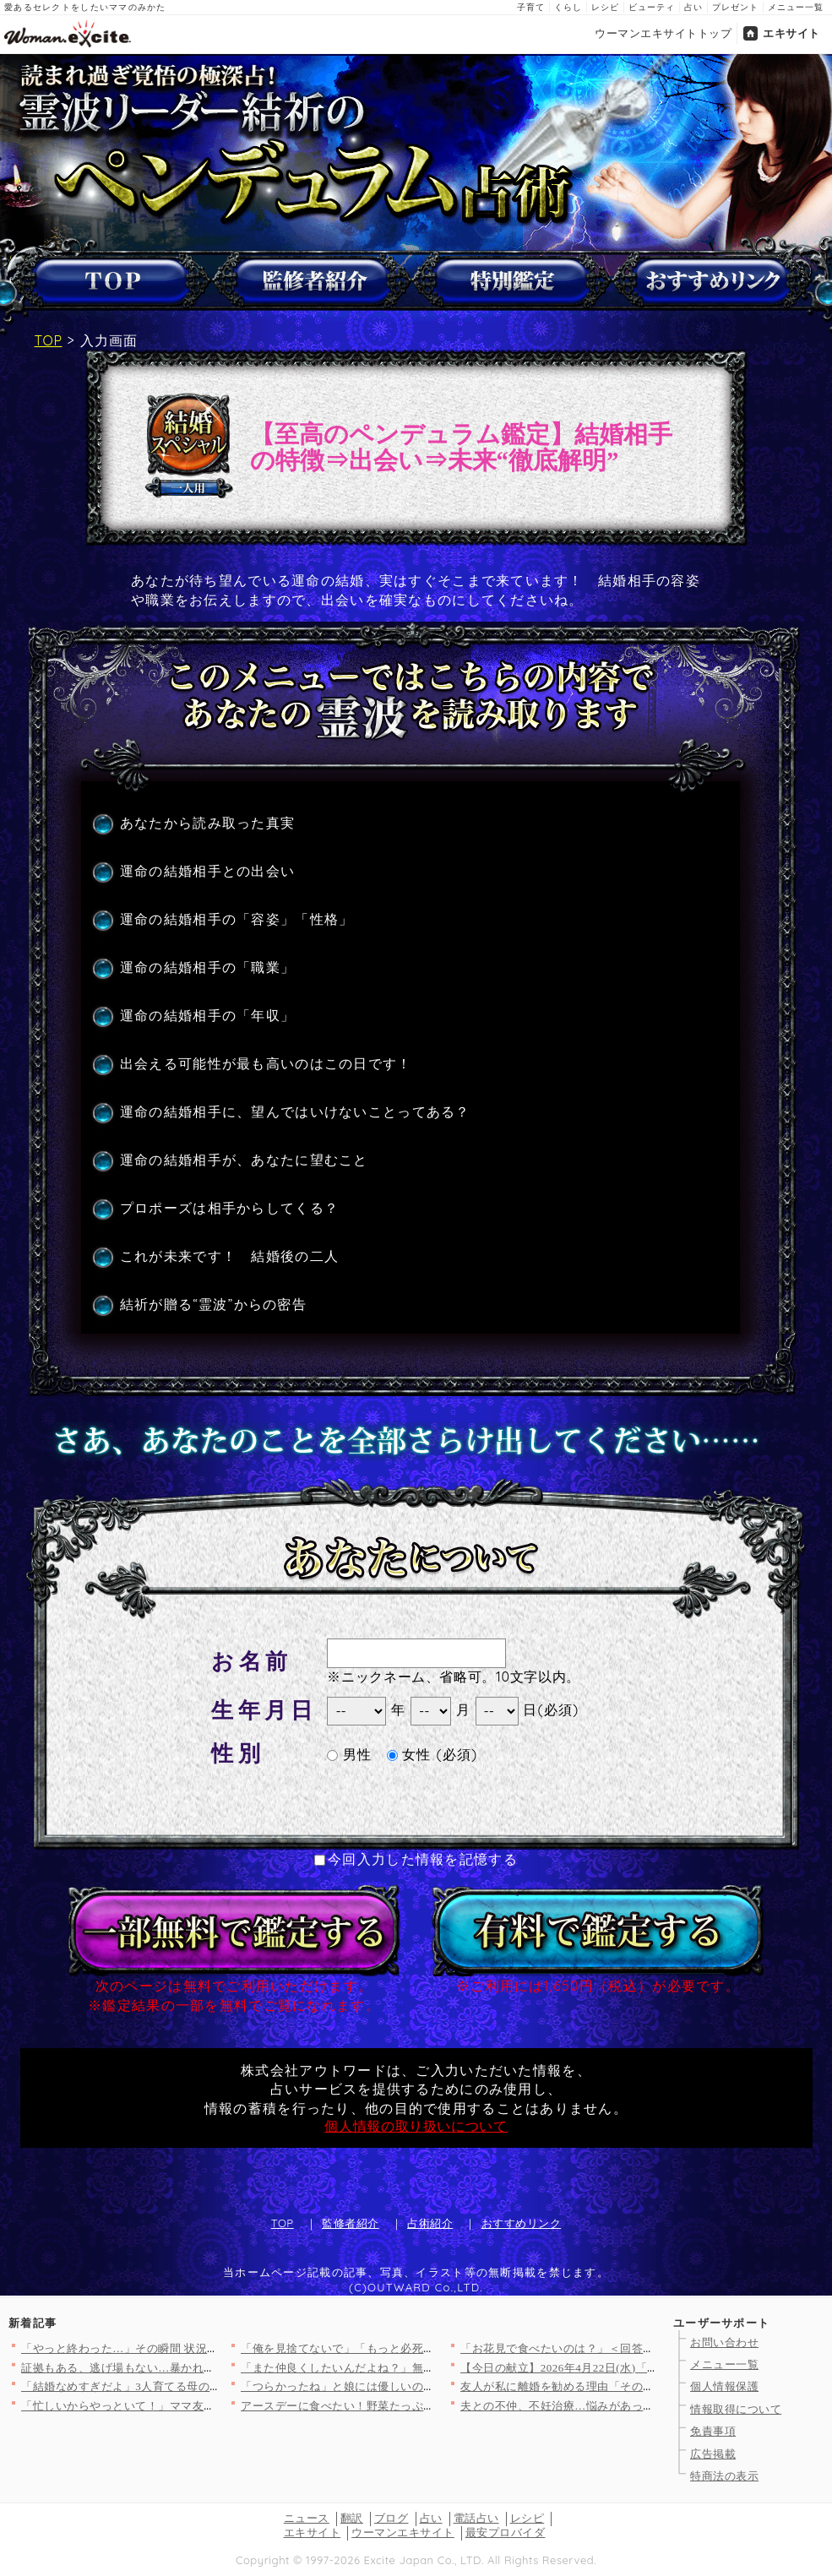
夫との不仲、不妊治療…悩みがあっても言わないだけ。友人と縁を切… (643, 2405)
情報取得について (735, 2409)
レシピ (605, 7)
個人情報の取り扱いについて (415, 2125)
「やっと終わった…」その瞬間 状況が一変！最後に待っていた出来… (199, 2348)
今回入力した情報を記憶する (416, 1858)
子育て (531, 7)
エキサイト (791, 33)
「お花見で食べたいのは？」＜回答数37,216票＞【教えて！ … (621, 2348)
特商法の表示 (724, 2476)
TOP (49, 340)
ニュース (306, 2518)
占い (693, 7)
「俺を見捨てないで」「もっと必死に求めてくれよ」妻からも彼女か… (423, 2348)
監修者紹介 (350, 2223)
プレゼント (735, 7)
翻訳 (351, 2518)
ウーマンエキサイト (402, 2532)
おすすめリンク (521, 2223)
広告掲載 (713, 2454)
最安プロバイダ (505, 2532)
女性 (409, 1754)
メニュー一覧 (796, 7)
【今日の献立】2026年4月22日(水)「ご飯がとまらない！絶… (616, 2367)
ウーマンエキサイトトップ (663, 33)
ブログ (391, 2518)
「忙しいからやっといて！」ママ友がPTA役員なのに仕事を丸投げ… (197, 2405)
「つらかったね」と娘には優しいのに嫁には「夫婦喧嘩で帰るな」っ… (423, 2386)
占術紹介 (430, 2223)
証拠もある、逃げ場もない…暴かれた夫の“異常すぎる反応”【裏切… (197, 2367)
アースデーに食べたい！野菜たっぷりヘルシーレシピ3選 (386, 2405)
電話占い (476, 2518)
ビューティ (651, 7)
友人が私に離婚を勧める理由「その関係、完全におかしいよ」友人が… (643, 2386)
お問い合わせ (724, 2342)
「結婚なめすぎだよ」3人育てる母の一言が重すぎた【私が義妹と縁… (201, 2386)
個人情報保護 (724, 2386)
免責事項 (713, 2431)
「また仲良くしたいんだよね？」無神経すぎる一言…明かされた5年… (421, 2367)
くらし (568, 7)
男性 (349, 1754)
